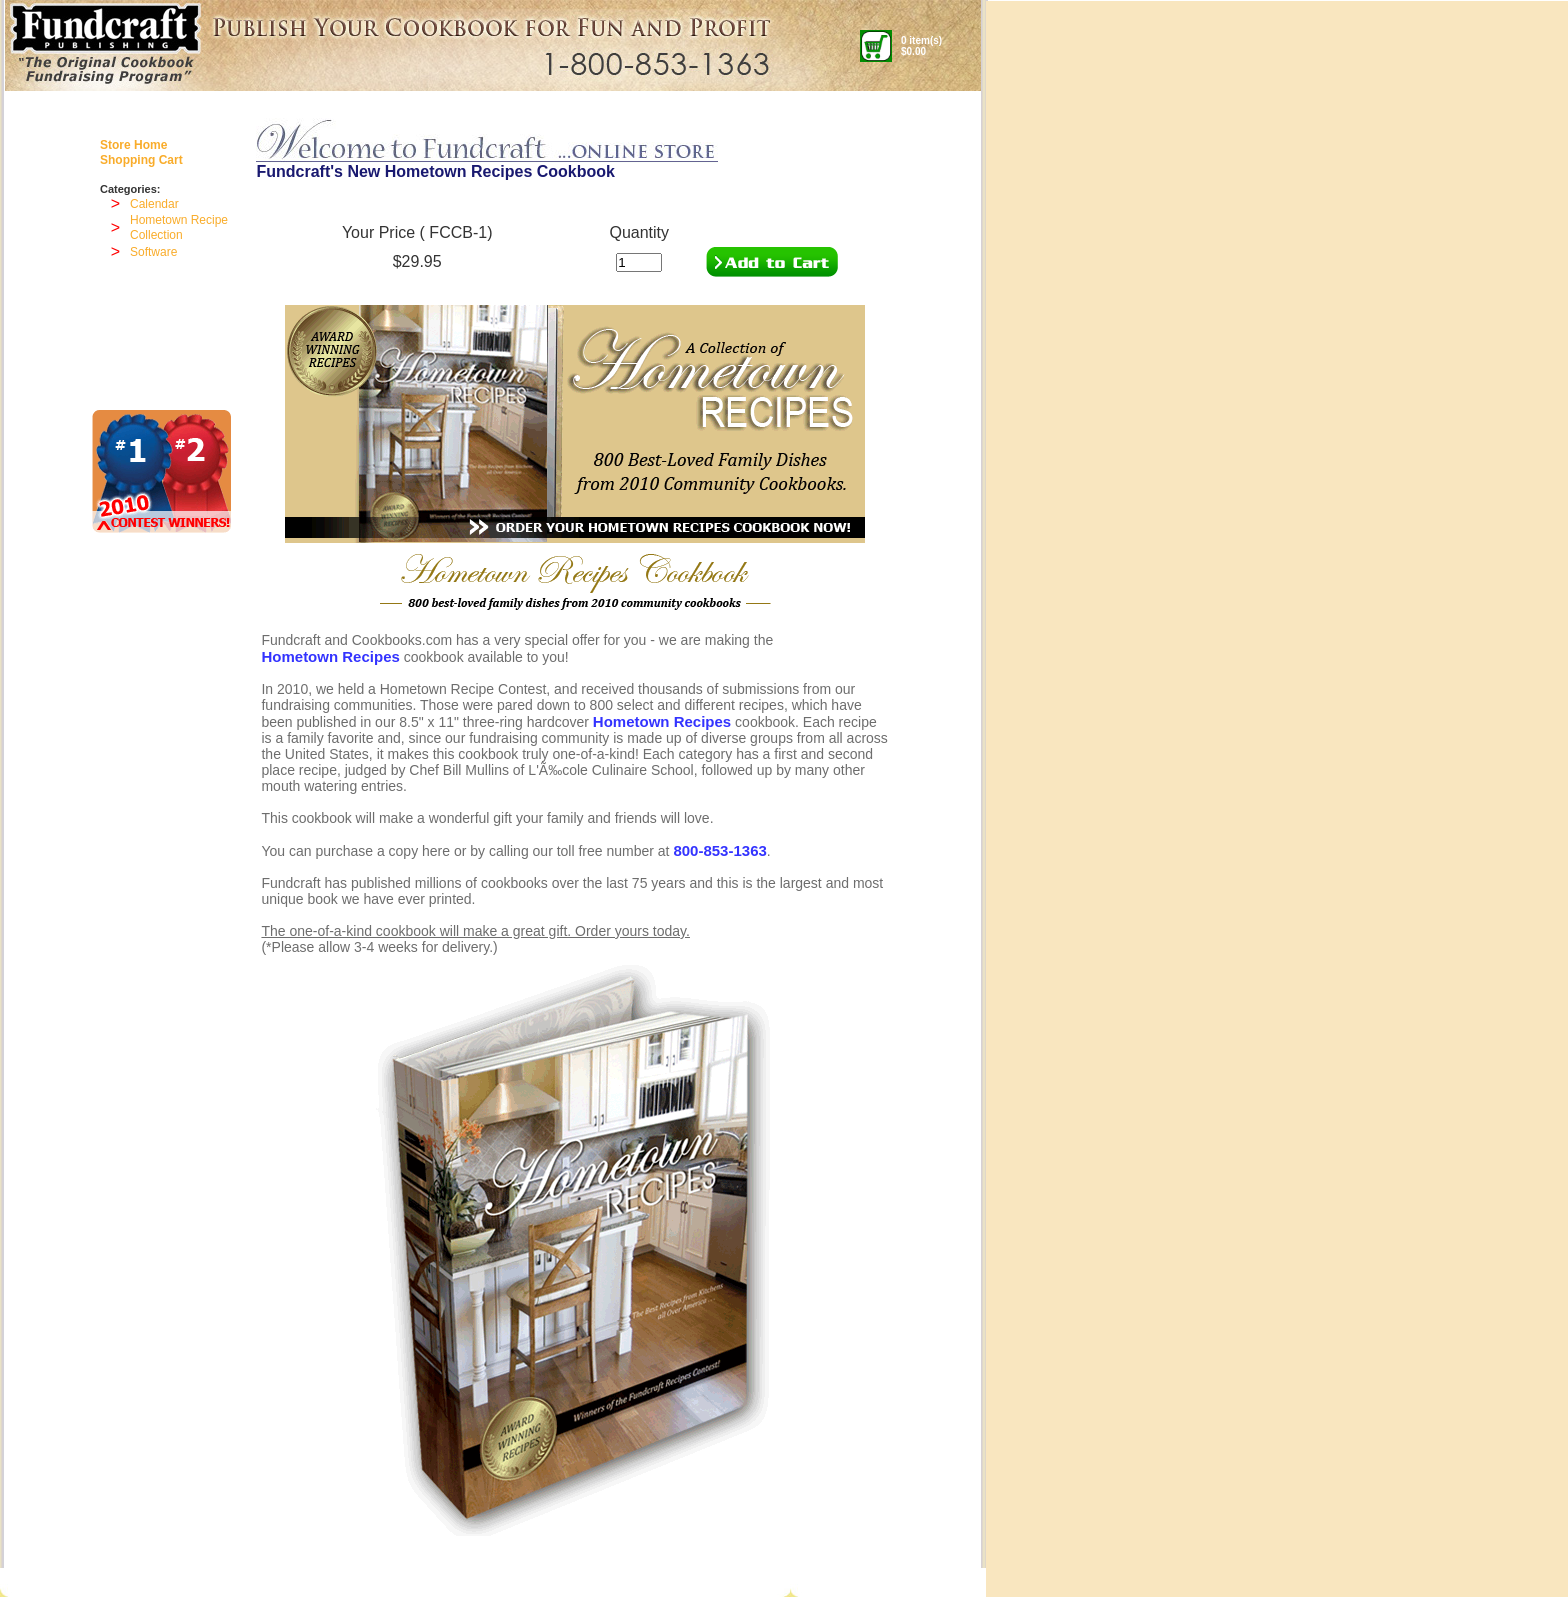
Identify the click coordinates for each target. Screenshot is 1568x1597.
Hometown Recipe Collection (179, 227)
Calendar (154, 204)
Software (153, 252)
